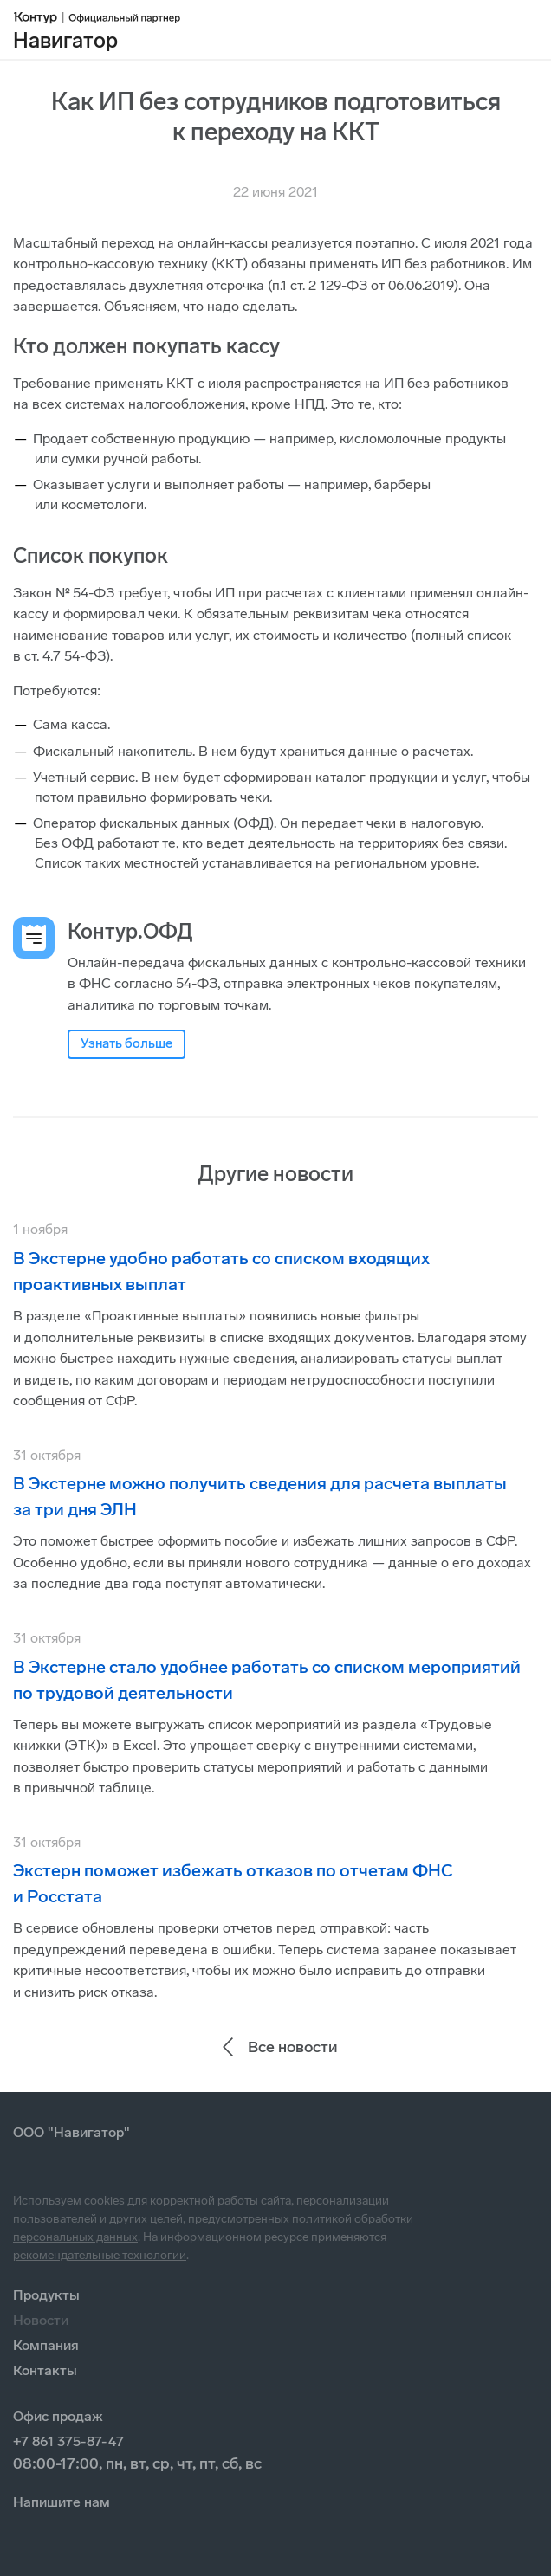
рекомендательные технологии (99, 2255)
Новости (40, 2320)
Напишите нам (61, 2502)
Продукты (46, 2295)
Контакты (45, 2370)
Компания (46, 2345)
